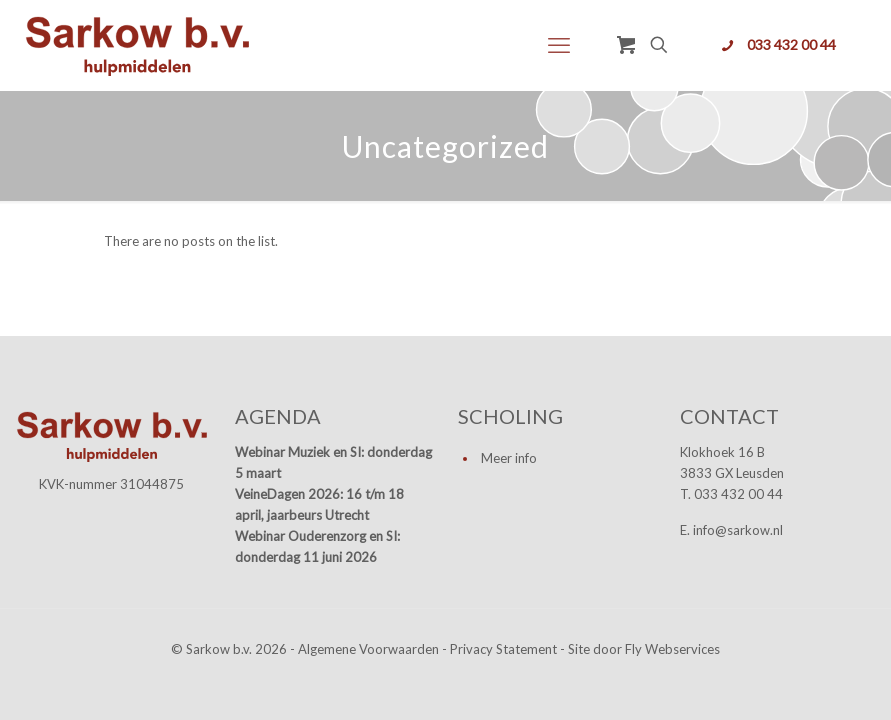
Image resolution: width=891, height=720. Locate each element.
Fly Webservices (672, 649)
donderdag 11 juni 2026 (306, 557)
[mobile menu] (559, 45)
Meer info (509, 458)
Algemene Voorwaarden (368, 649)
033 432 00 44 (791, 44)
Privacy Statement (503, 649)
